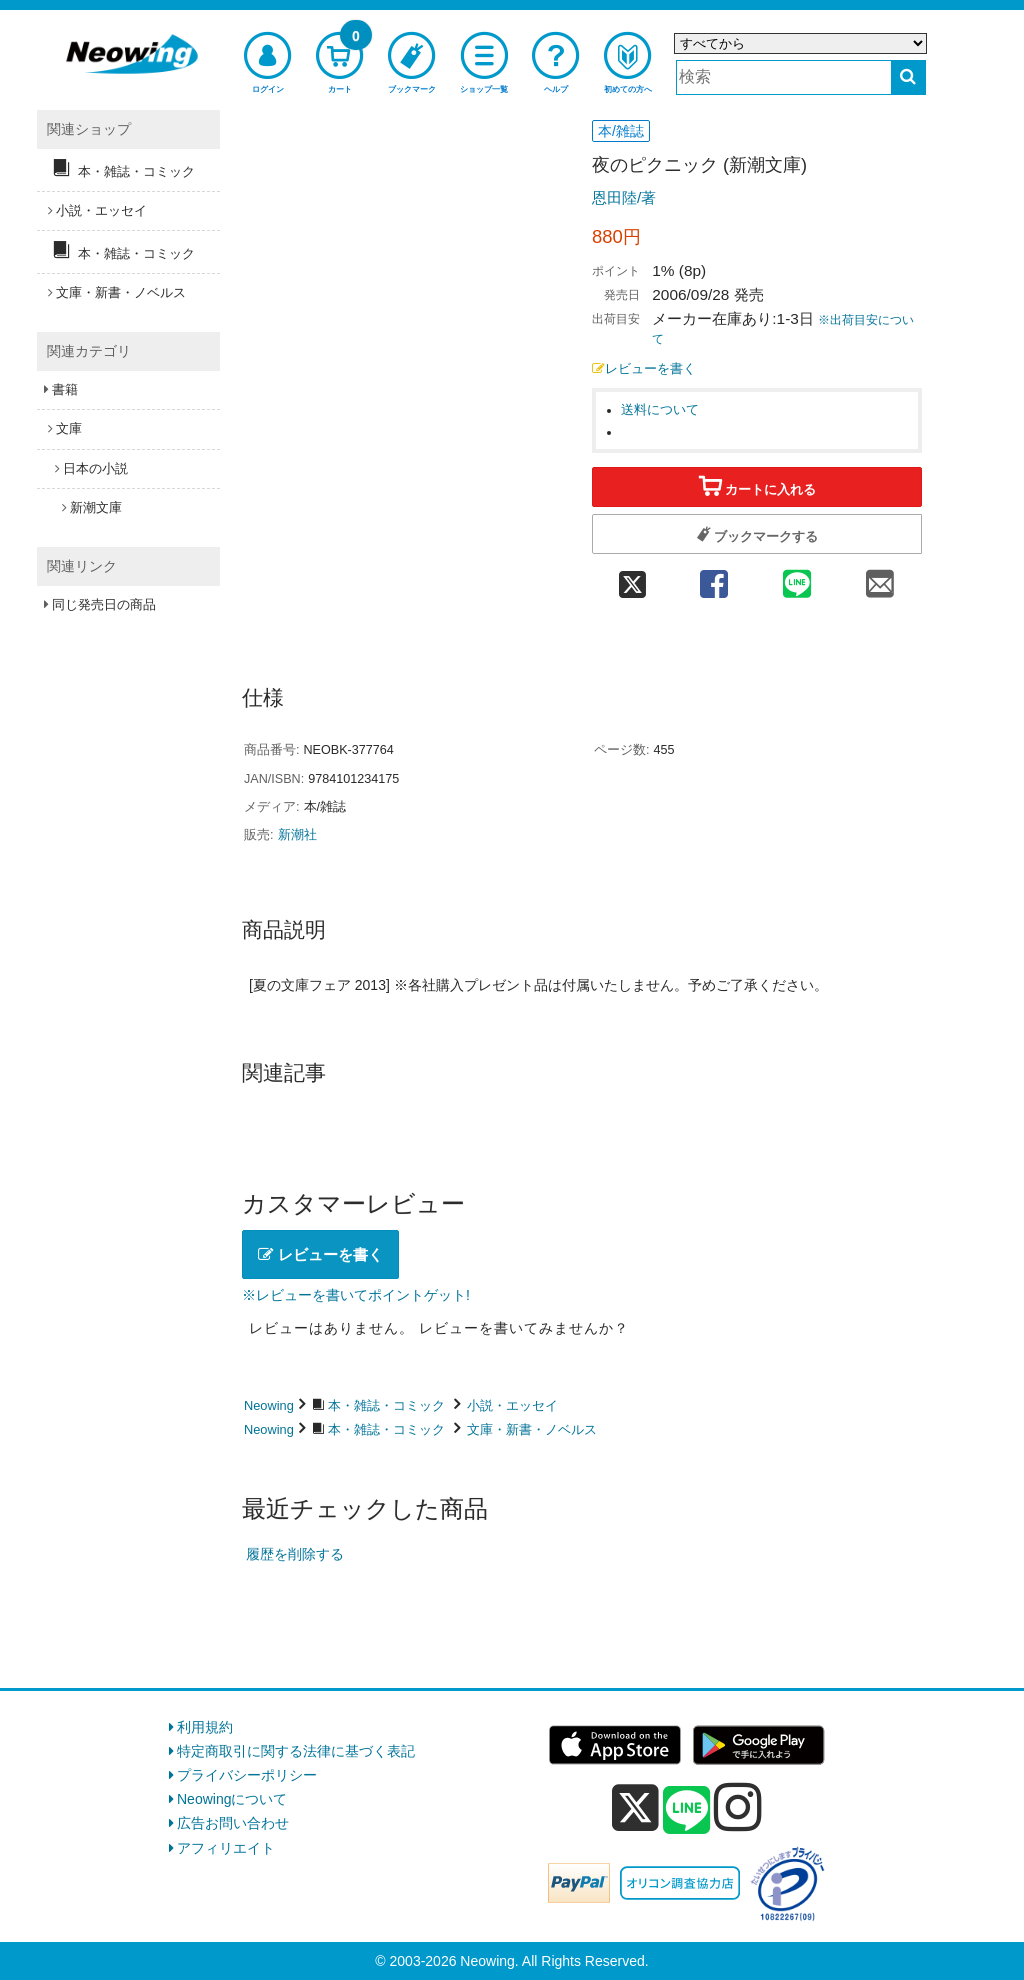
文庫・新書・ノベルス (532, 1429)
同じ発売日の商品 (104, 604)
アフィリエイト (226, 1848)
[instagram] (738, 1807)
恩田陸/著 (624, 197)
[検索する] (908, 77)
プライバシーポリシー (247, 1775)
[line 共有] (797, 578)
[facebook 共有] (713, 578)
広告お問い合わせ (233, 1823)
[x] (635, 1808)
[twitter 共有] (632, 578)
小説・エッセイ (512, 1405)
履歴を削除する (295, 1554)
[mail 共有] (880, 578)
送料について (660, 410)
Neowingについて (232, 1799)
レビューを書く (644, 369)
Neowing (269, 1405)
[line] (687, 1811)
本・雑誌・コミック (386, 1405)
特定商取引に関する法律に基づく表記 (296, 1751)
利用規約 (205, 1727)
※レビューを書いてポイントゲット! (356, 1295)
